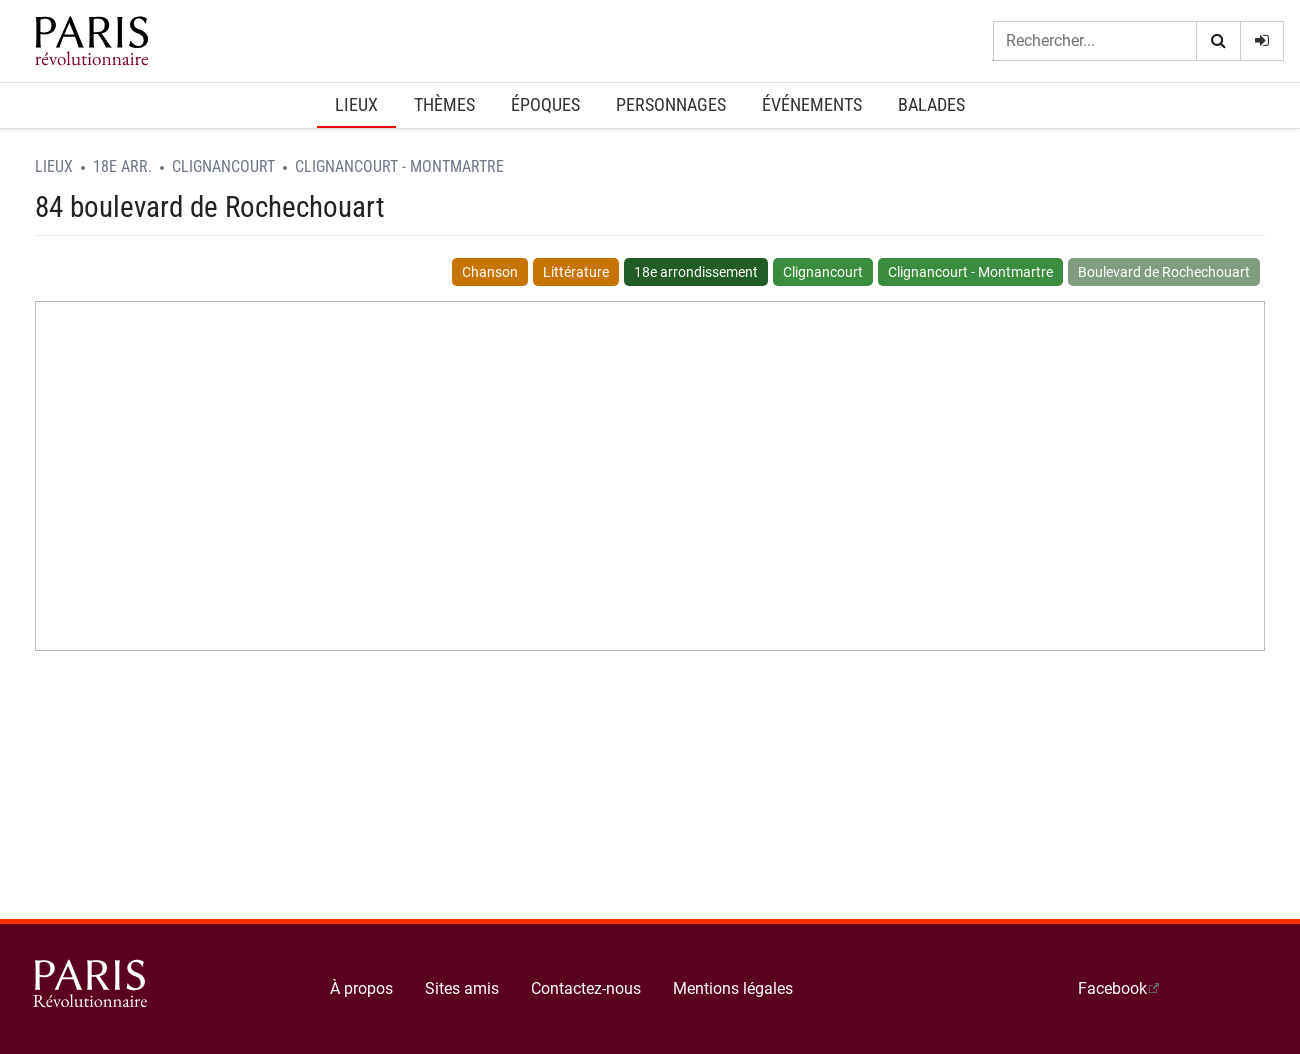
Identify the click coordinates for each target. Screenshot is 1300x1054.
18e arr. (122, 166)
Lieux (356, 104)
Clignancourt (223, 166)
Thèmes (444, 104)
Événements (812, 104)
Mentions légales (733, 988)
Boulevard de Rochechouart (1164, 272)
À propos (361, 988)
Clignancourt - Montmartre (399, 166)
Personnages (671, 104)
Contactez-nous (586, 988)
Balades (931, 104)
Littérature (576, 272)
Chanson (490, 272)
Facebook (1112, 988)
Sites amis (462, 988)
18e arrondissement (696, 272)
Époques (545, 104)
